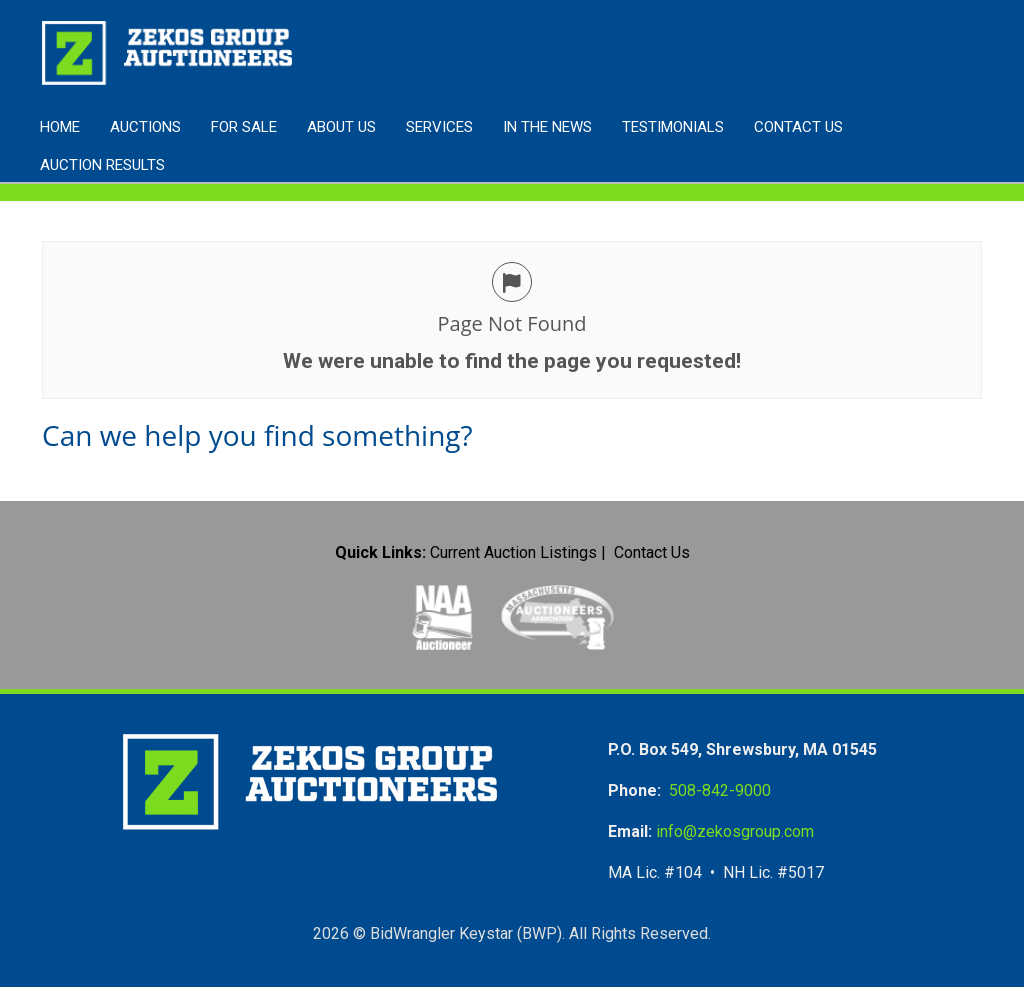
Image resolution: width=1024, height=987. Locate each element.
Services (439, 127)
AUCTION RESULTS (102, 165)
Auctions (145, 127)
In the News (547, 127)
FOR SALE (244, 127)
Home (60, 127)
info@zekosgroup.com (735, 831)
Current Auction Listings (513, 552)
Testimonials (673, 127)
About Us (341, 127)
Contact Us (798, 127)
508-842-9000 (720, 790)
